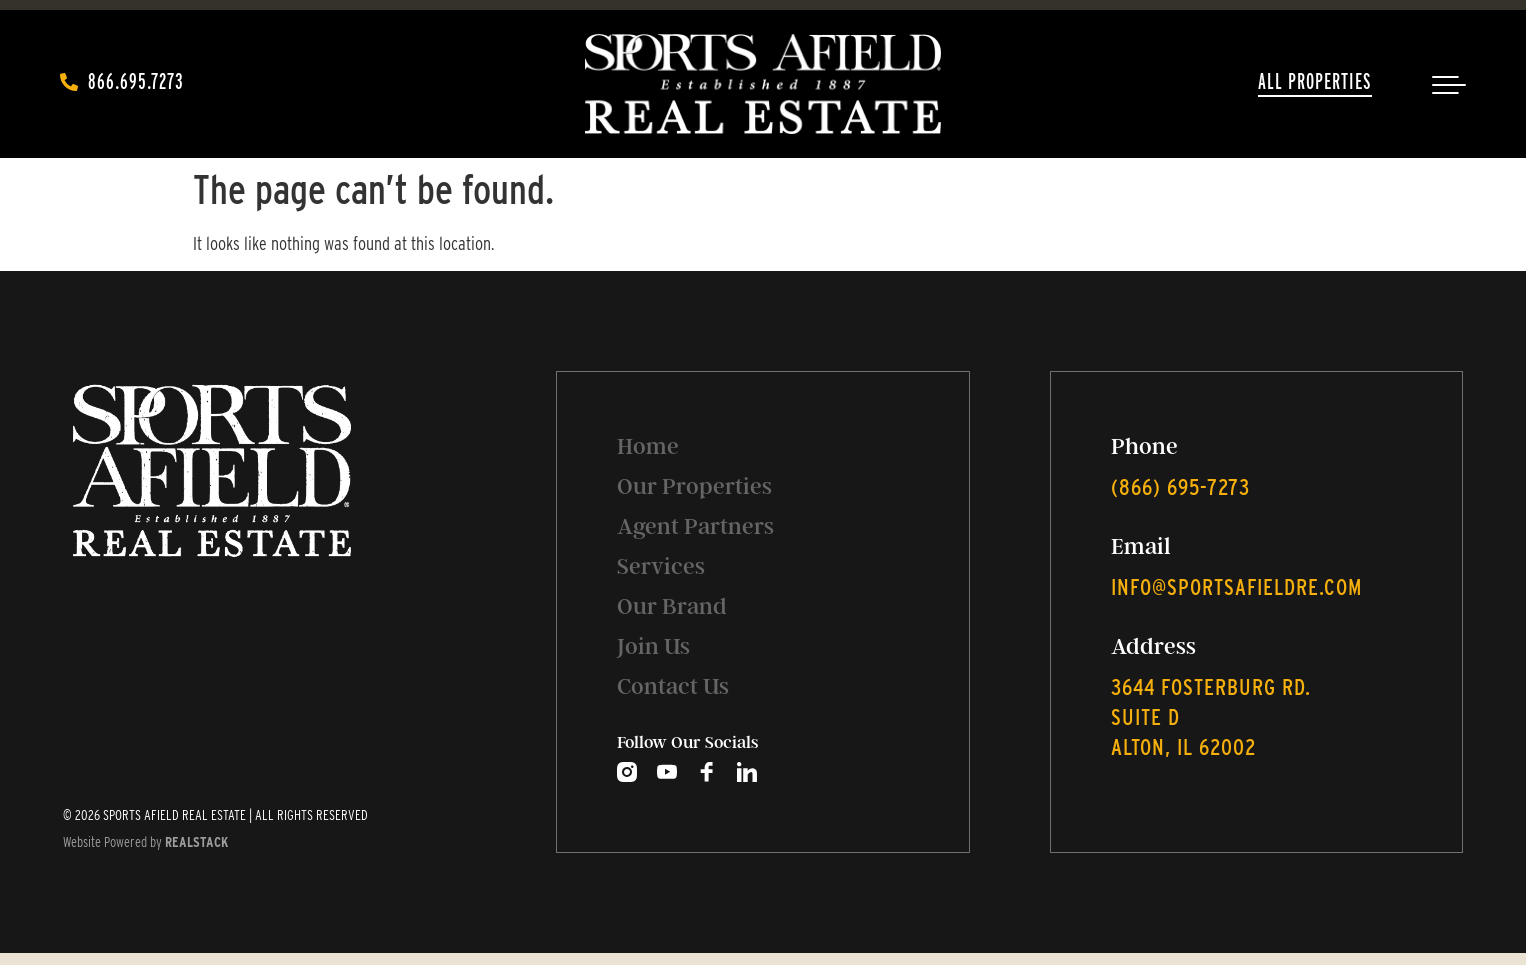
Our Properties (694, 486)
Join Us (653, 646)
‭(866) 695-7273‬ (1180, 487)
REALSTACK (196, 842)
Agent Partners (695, 526)
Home (648, 446)
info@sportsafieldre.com (1236, 587)
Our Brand (672, 606)
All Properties (1315, 81)
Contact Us (673, 686)
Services (661, 566)
